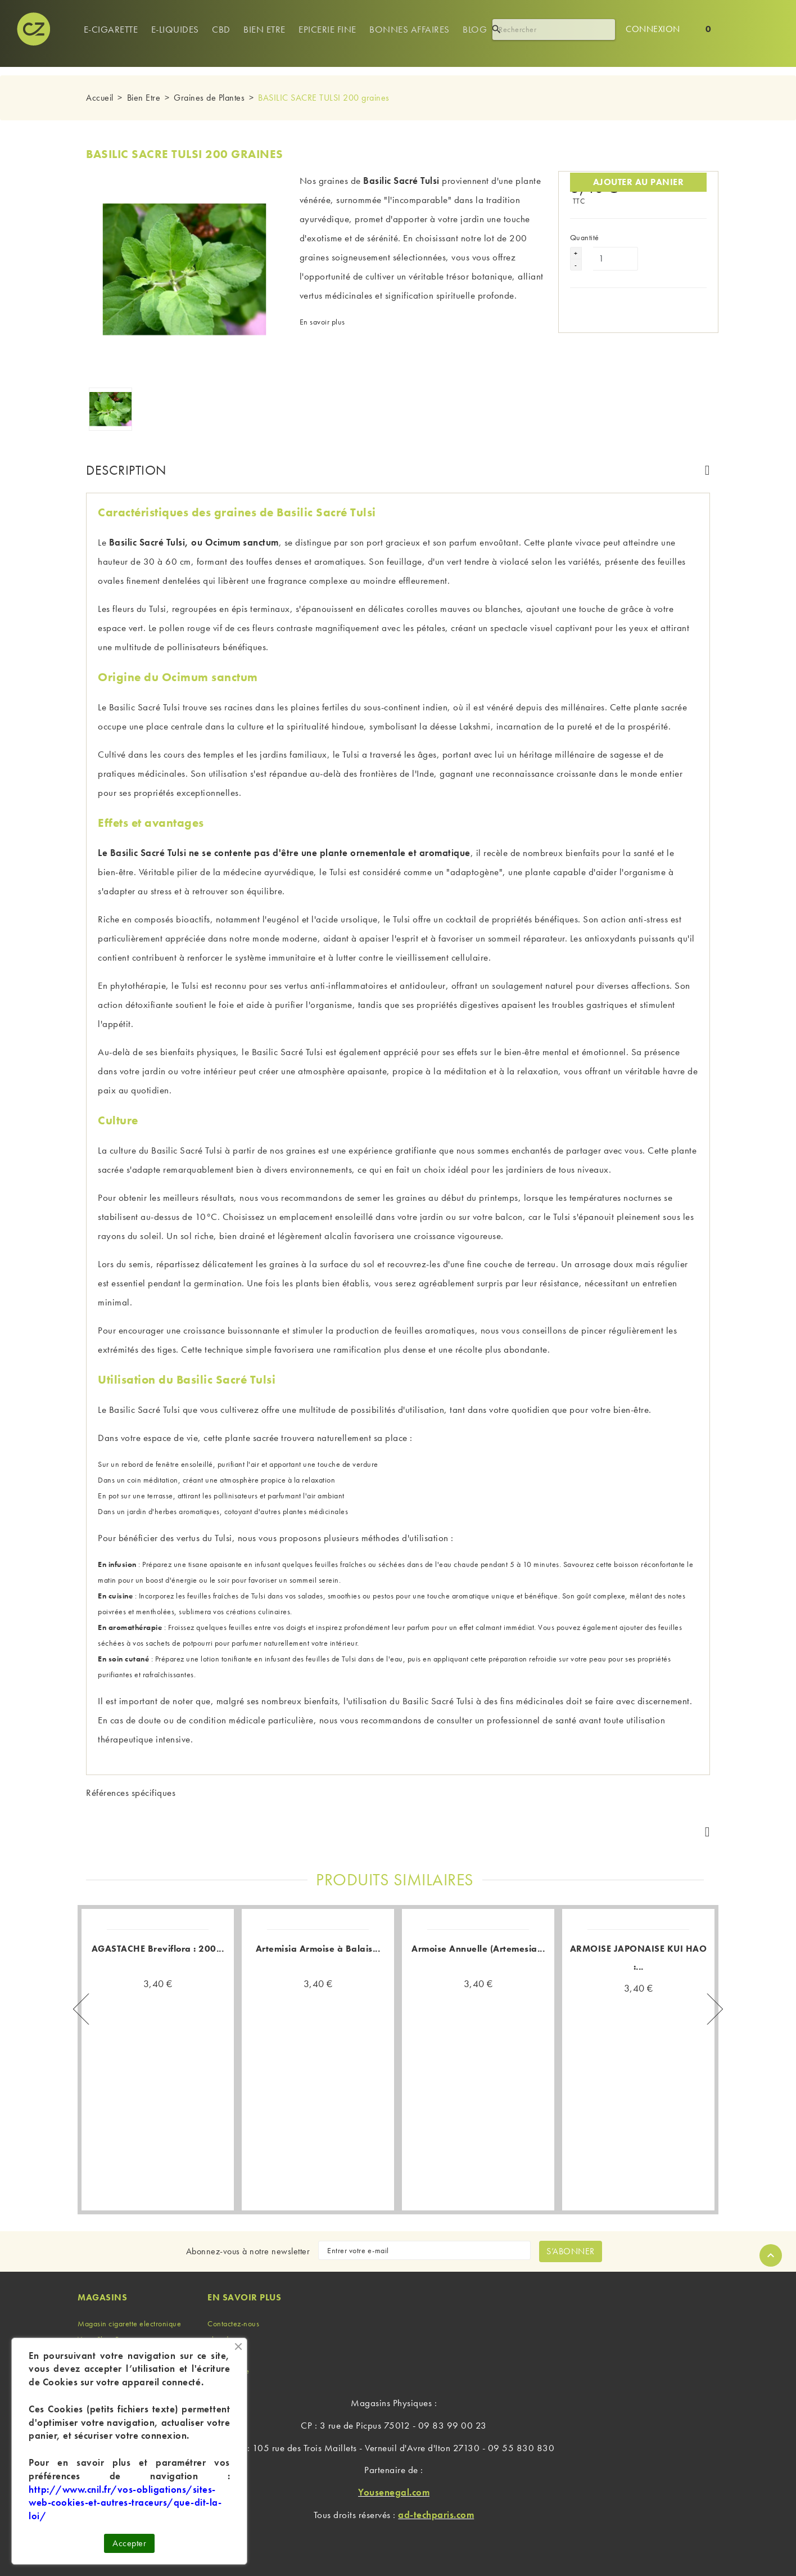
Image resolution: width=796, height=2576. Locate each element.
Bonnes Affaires (409, 29)
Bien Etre (264, 29)
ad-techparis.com (436, 2515)
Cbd (221, 29)
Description (126, 470)
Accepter (129, 2543)
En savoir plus (322, 322)
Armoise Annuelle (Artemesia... (478, 1948)
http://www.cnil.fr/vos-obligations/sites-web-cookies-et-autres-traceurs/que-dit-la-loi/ (125, 2503)
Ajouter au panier (638, 182)
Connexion (653, 29)
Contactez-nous (233, 2323)
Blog (475, 29)
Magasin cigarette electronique (129, 2323)
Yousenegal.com (393, 2492)
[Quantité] (615, 259)
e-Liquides (175, 29)
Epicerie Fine (327, 29)
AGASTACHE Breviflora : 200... (158, 1948)
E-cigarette (111, 29)
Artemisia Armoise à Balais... (318, 1948)
